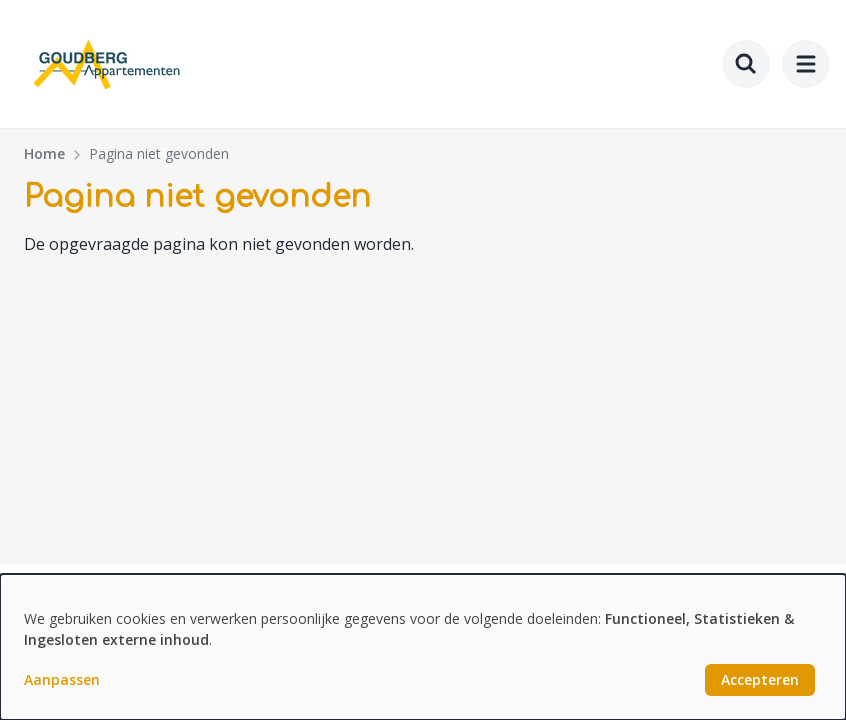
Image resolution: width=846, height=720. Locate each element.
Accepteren (760, 679)
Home (44, 153)
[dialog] (423, 647)
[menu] (806, 64)
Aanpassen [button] (62, 679)
